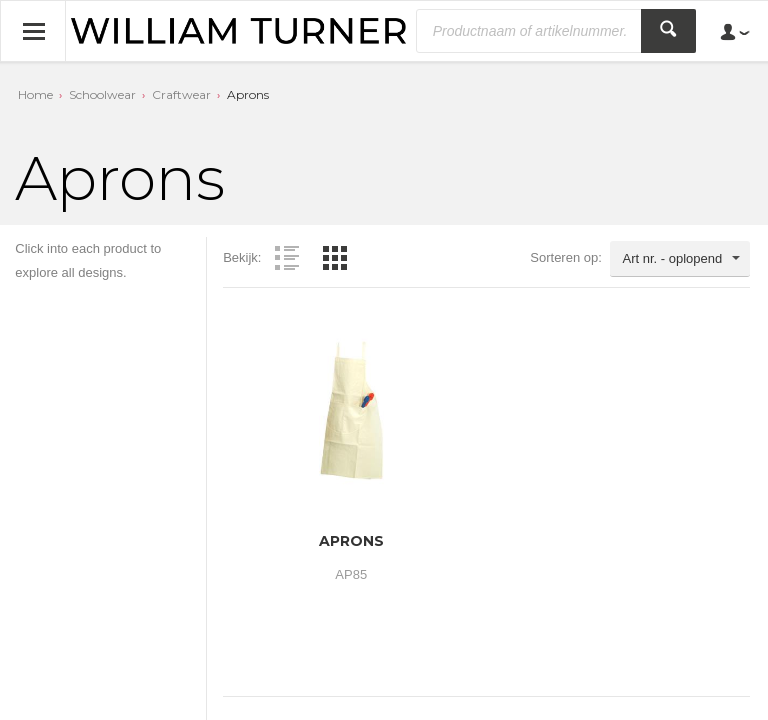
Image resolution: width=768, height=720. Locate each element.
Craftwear (181, 94)
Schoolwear (102, 94)
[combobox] (680, 259)
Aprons (248, 94)
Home (35, 94)
